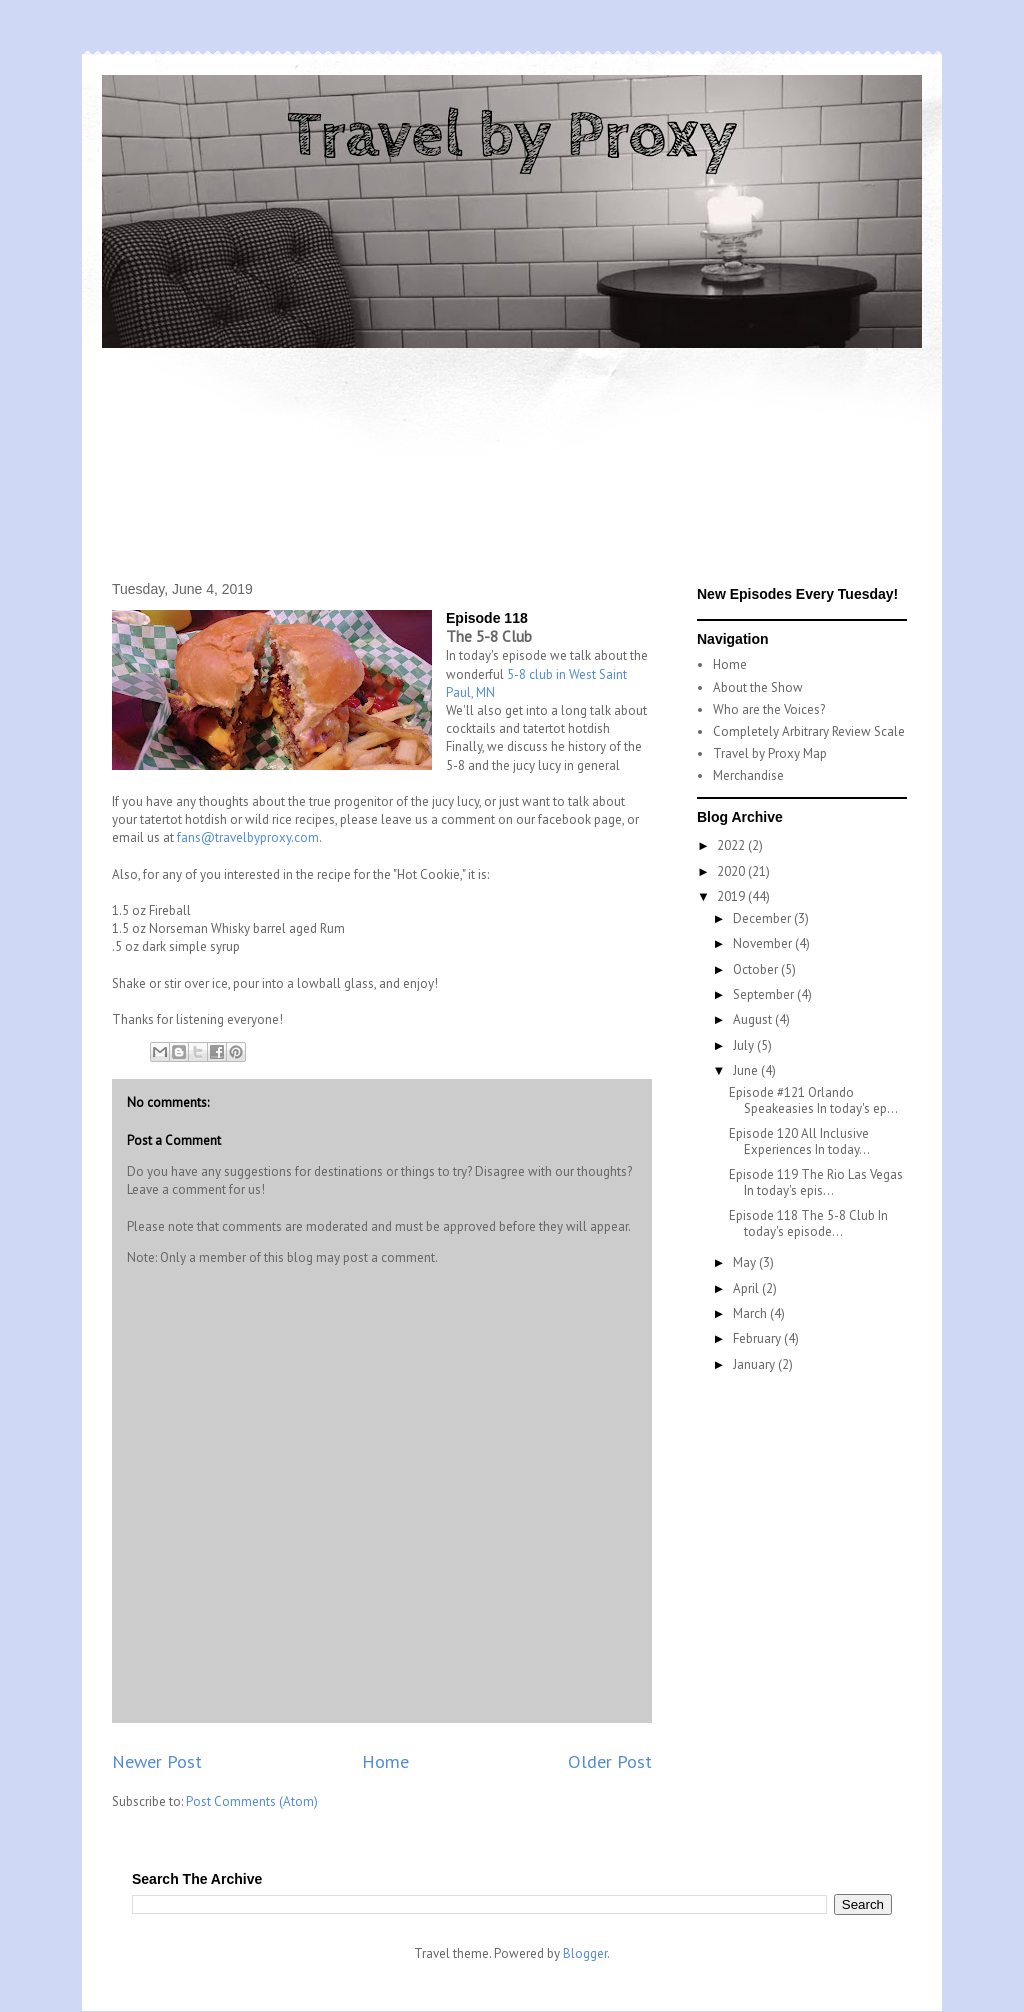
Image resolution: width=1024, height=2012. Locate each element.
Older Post (610, 1761)
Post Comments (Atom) (252, 1801)
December (763, 918)
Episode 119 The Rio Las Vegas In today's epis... (816, 1182)
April (747, 1288)
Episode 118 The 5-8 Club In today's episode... (808, 1223)
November (764, 943)
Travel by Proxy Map (770, 753)
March (751, 1313)
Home (385, 1761)
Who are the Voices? (769, 709)
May (746, 1262)
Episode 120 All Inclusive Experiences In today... (799, 1141)
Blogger (585, 1953)
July (745, 1045)
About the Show (758, 687)
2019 (732, 896)
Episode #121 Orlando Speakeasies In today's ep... (813, 1100)
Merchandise (748, 775)
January (755, 1364)
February (758, 1338)
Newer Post (157, 1761)
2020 (732, 871)
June (747, 1070)
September (765, 994)
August (754, 1019)
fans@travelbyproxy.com (248, 837)
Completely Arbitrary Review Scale (809, 731)
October (757, 969)
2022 (732, 845)
